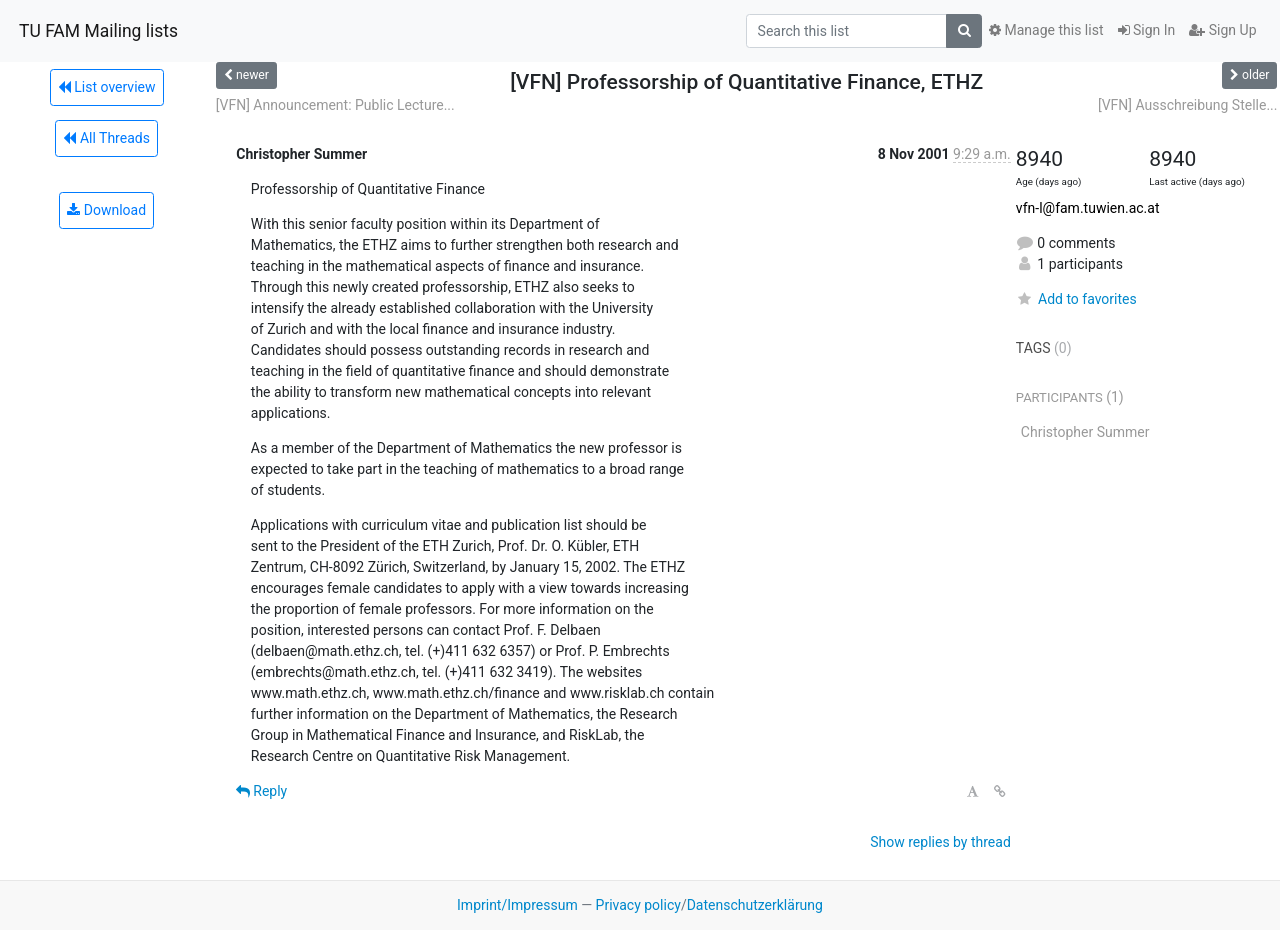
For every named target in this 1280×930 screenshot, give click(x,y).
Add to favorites (1076, 299)
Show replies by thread (940, 842)
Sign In (1147, 30)
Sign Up (1222, 30)
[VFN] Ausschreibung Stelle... (1188, 105)
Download (106, 210)
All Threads (106, 138)
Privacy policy (638, 905)
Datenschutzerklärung (755, 905)
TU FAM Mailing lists (98, 31)
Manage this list (1046, 30)
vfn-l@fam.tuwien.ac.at (1088, 208)
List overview (107, 87)
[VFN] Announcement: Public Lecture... (335, 105)
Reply (261, 791)
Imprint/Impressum (517, 905)
